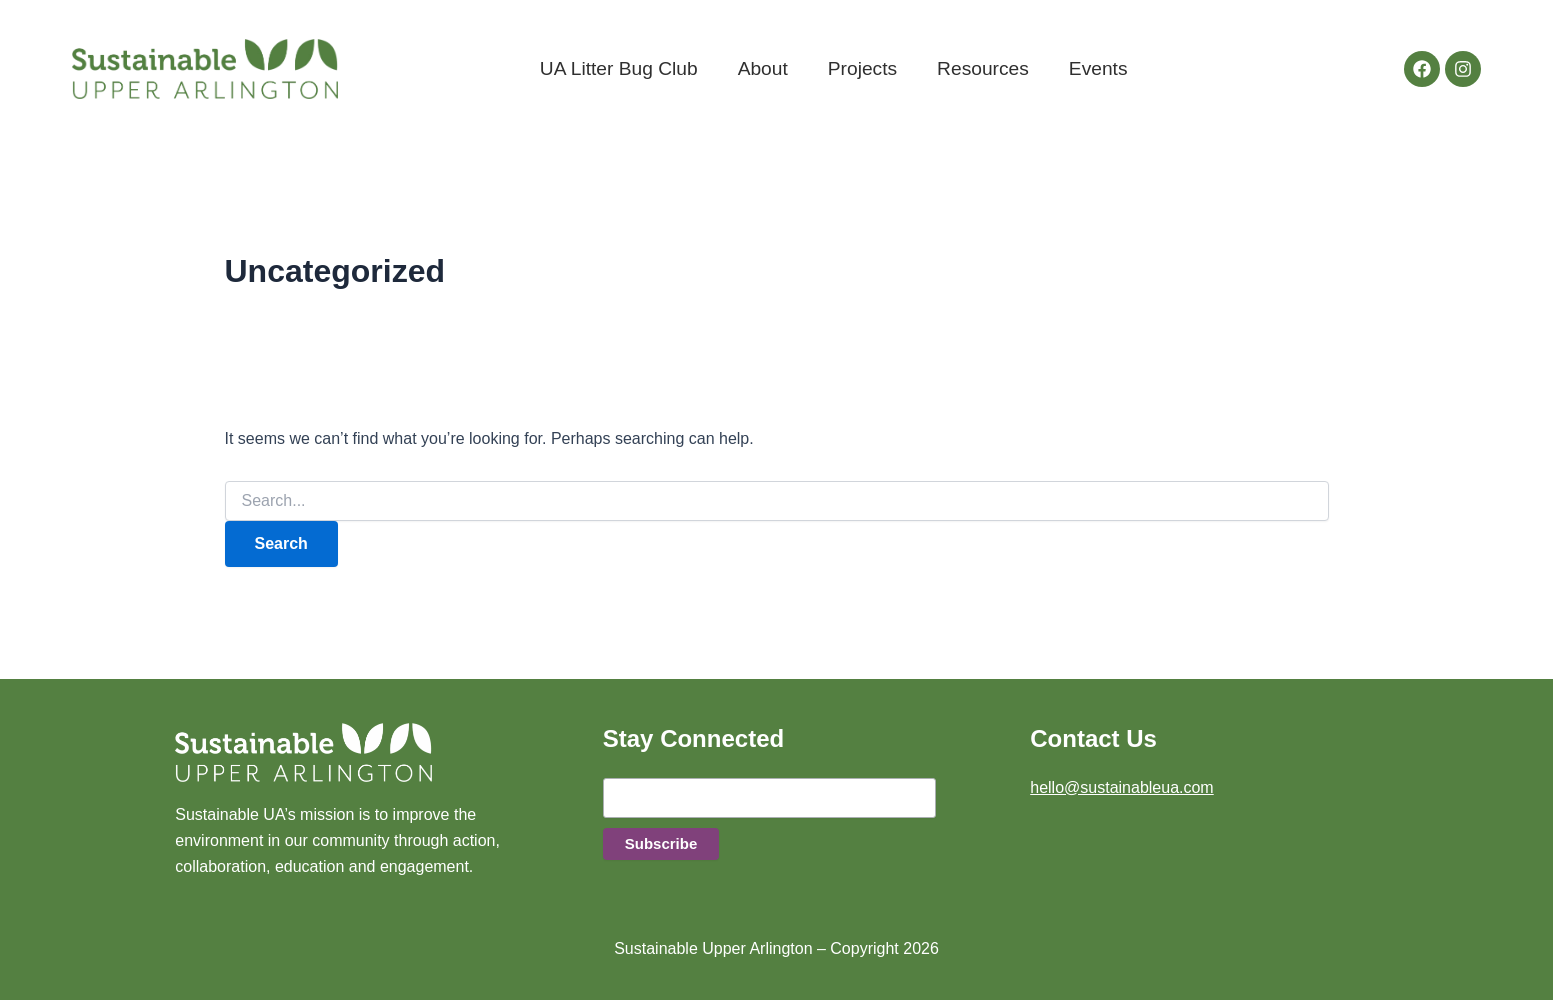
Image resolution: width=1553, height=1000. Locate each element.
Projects (862, 68)
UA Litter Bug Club (619, 68)
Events (1098, 68)
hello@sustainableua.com (1121, 787)
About (763, 68)
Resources (983, 68)
